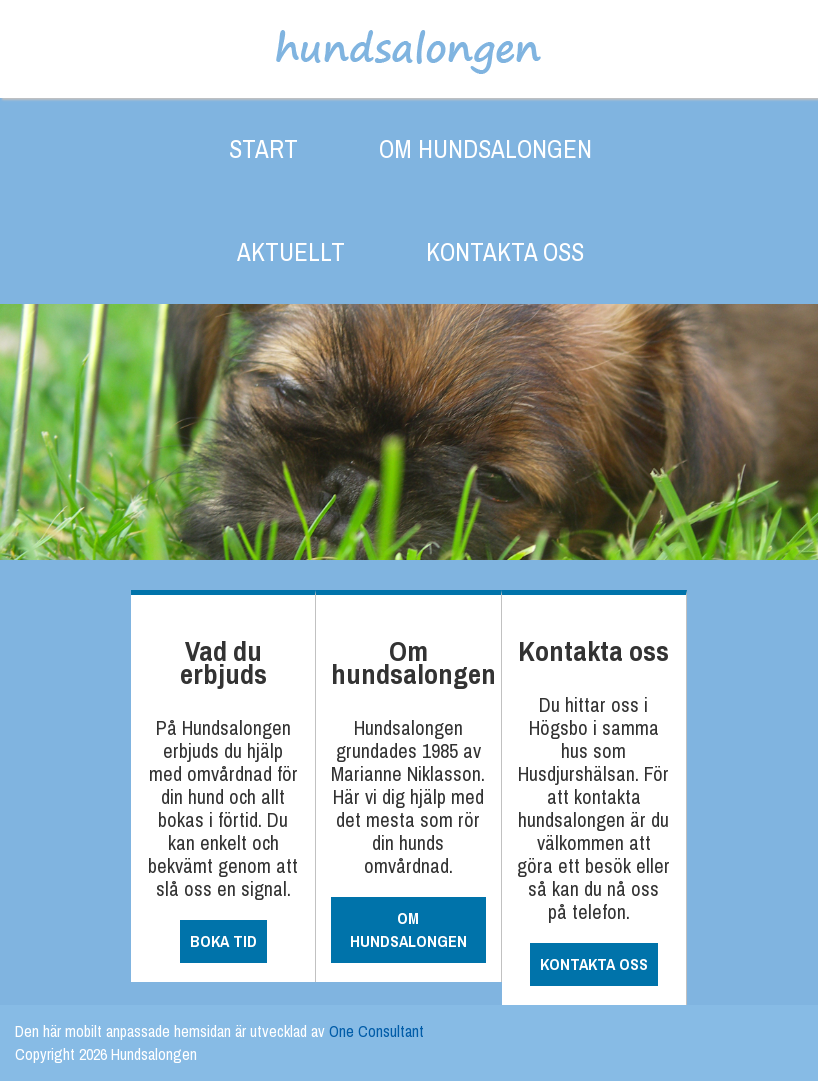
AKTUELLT (291, 252)
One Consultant (376, 1031)
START (263, 149)
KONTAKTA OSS (505, 252)
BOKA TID (223, 941)
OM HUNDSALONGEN (485, 149)
